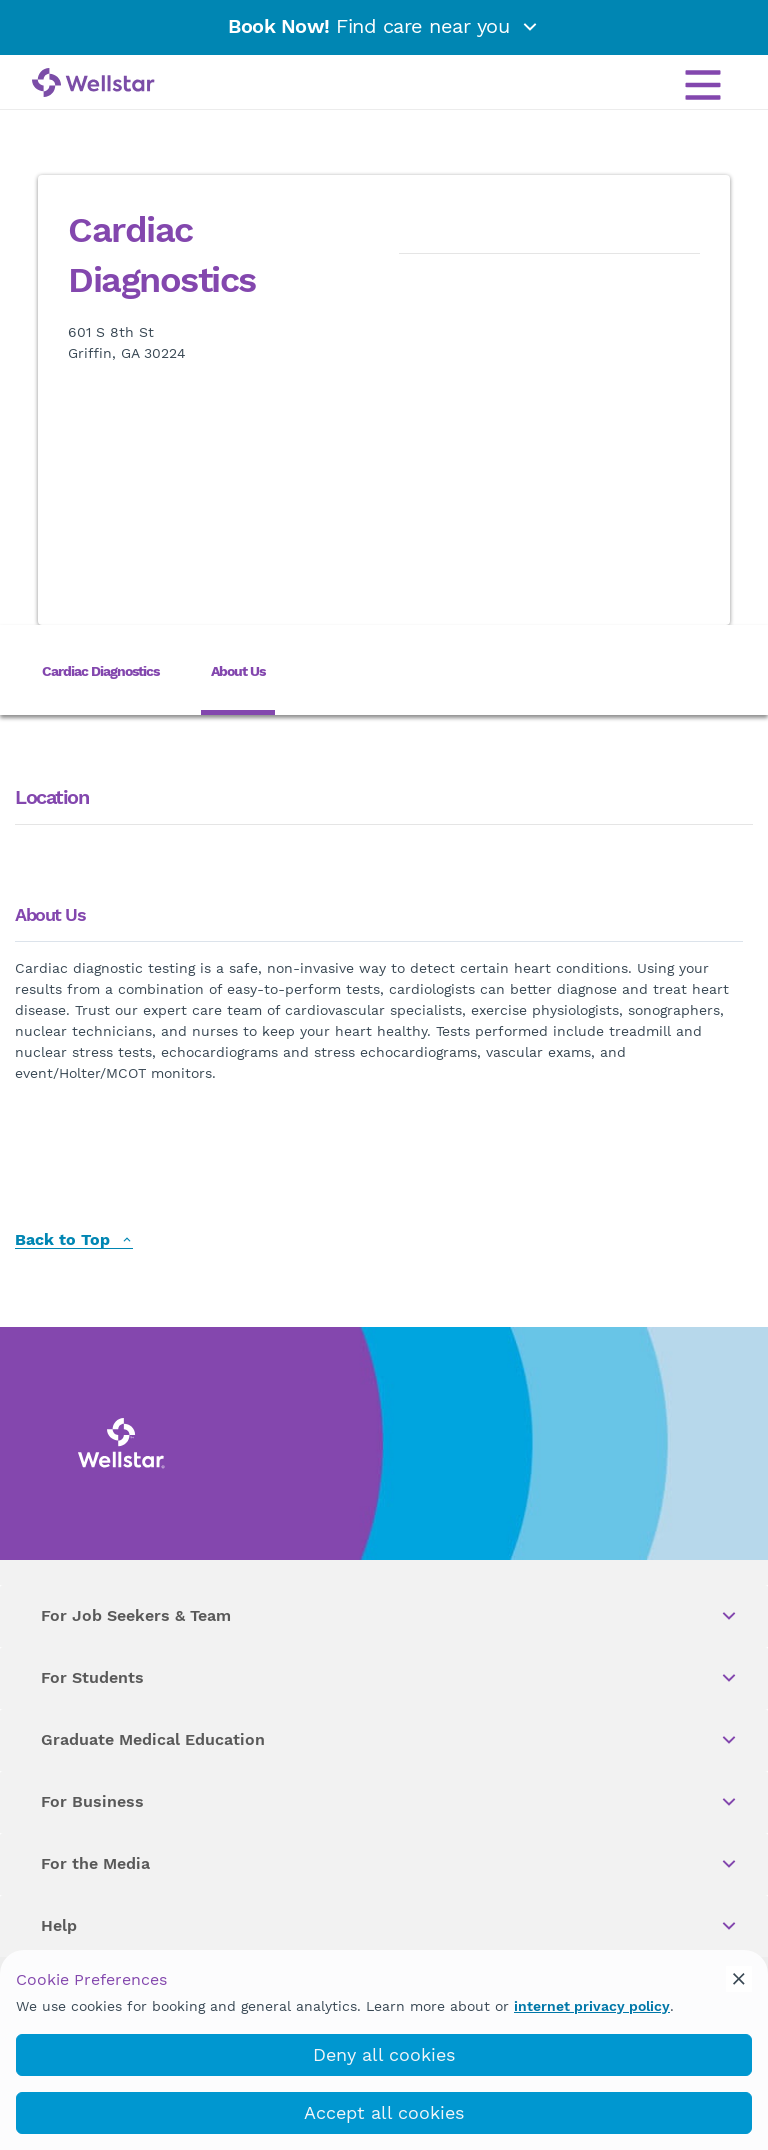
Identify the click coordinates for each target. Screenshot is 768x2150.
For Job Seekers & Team (390, 1616)
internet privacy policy (592, 2006)
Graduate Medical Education (390, 1740)
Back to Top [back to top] (74, 1240)
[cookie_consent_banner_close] (739, 1979)
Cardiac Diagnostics (100, 671)
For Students (390, 1678)
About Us (238, 671)
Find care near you (384, 26)
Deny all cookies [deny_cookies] (384, 2054)
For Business (390, 1802)
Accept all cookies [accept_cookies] (384, 2112)
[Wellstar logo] (93, 84)
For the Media (390, 1864)
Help (390, 1926)
